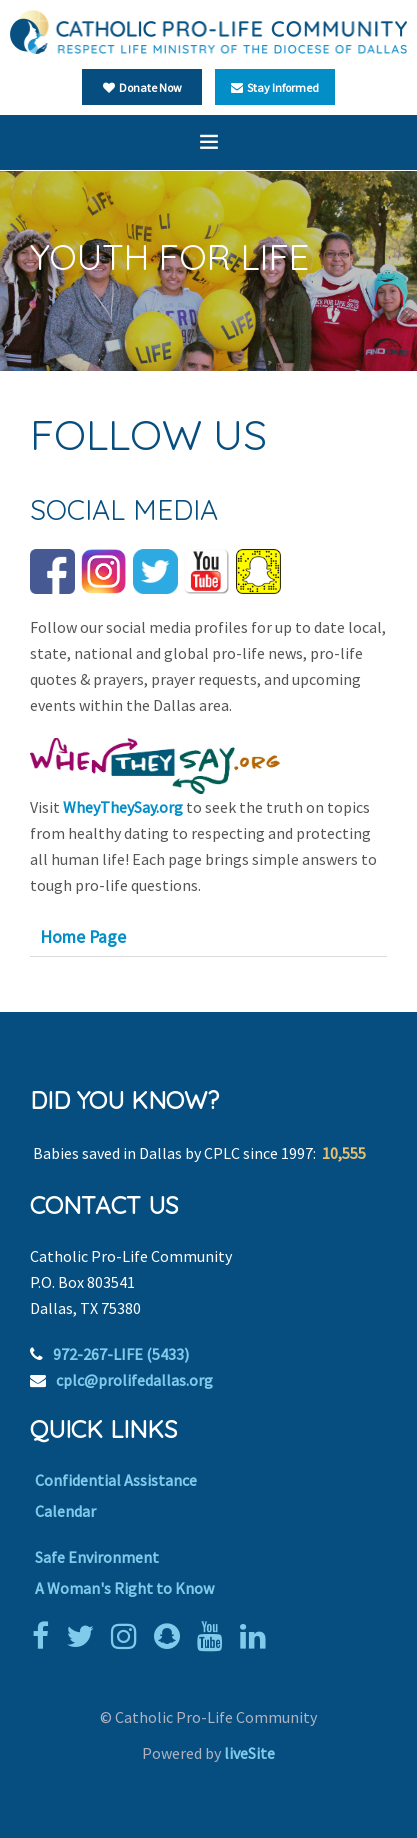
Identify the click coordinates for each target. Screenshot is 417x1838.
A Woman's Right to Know (124, 1588)
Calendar (65, 1511)
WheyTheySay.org (123, 807)
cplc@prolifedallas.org (134, 1380)
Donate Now (142, 87)
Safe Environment (97, 1557)
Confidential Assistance (116, 1480)
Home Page (83, 937)
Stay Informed (275, 87)
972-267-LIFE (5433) (121, 1354)
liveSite (249, 1753)
